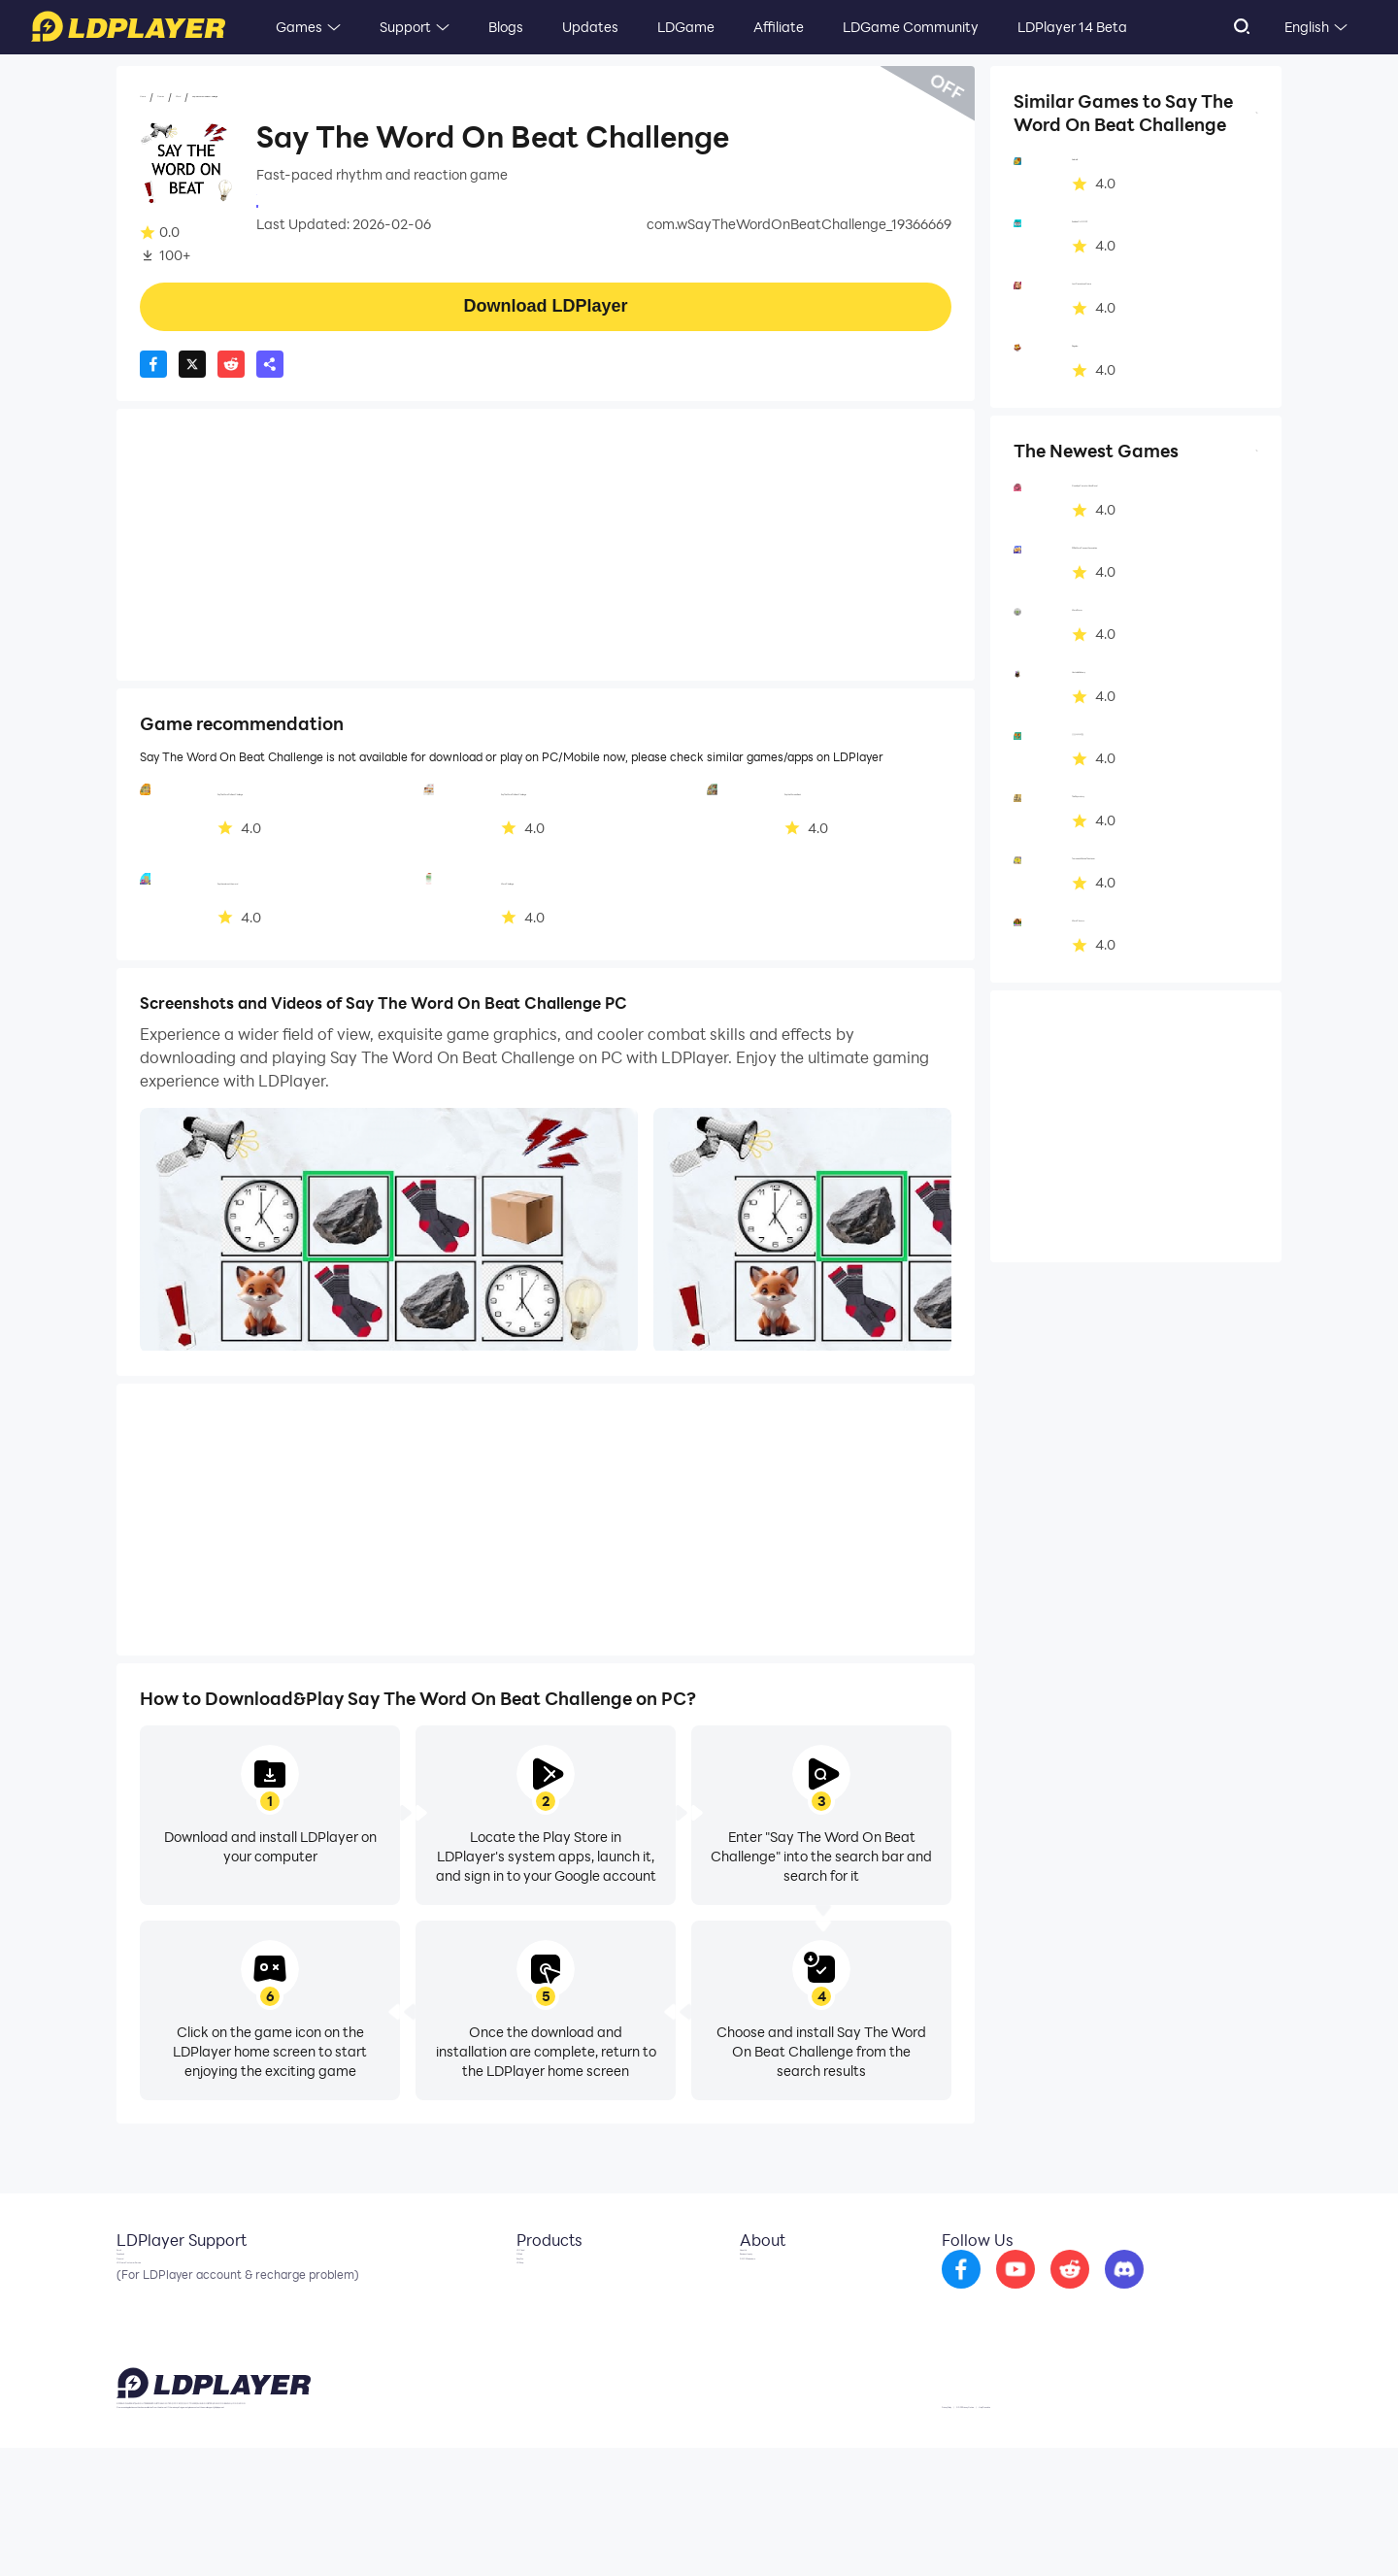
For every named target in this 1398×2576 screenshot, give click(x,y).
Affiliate (778, 26)
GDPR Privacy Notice (1135, 2531)
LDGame (686, 26)
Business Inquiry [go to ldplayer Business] (775, 2307)
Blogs (505, 26)
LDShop (525, 2365)
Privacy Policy (1031, 2531)
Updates (590, 26)
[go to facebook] (1012, 2291)
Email (133, 2278)
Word (266, 98)
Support (405, 26)
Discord (140, 2336)
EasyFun (528, 2336)
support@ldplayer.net (847, 2527)
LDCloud (528, 2278)
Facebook (148, 2307)
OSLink (524, 2307)
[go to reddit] (1121, 2291)
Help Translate (1241, 2531)
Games (299, 26)
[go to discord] (1175, 2291)
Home (159, 98)
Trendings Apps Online (328, 204)
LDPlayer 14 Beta (1072, 26)
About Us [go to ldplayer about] (753, 2278)
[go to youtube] (1067, 2291)
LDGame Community (911, 26)
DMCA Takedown (780, 2336)
